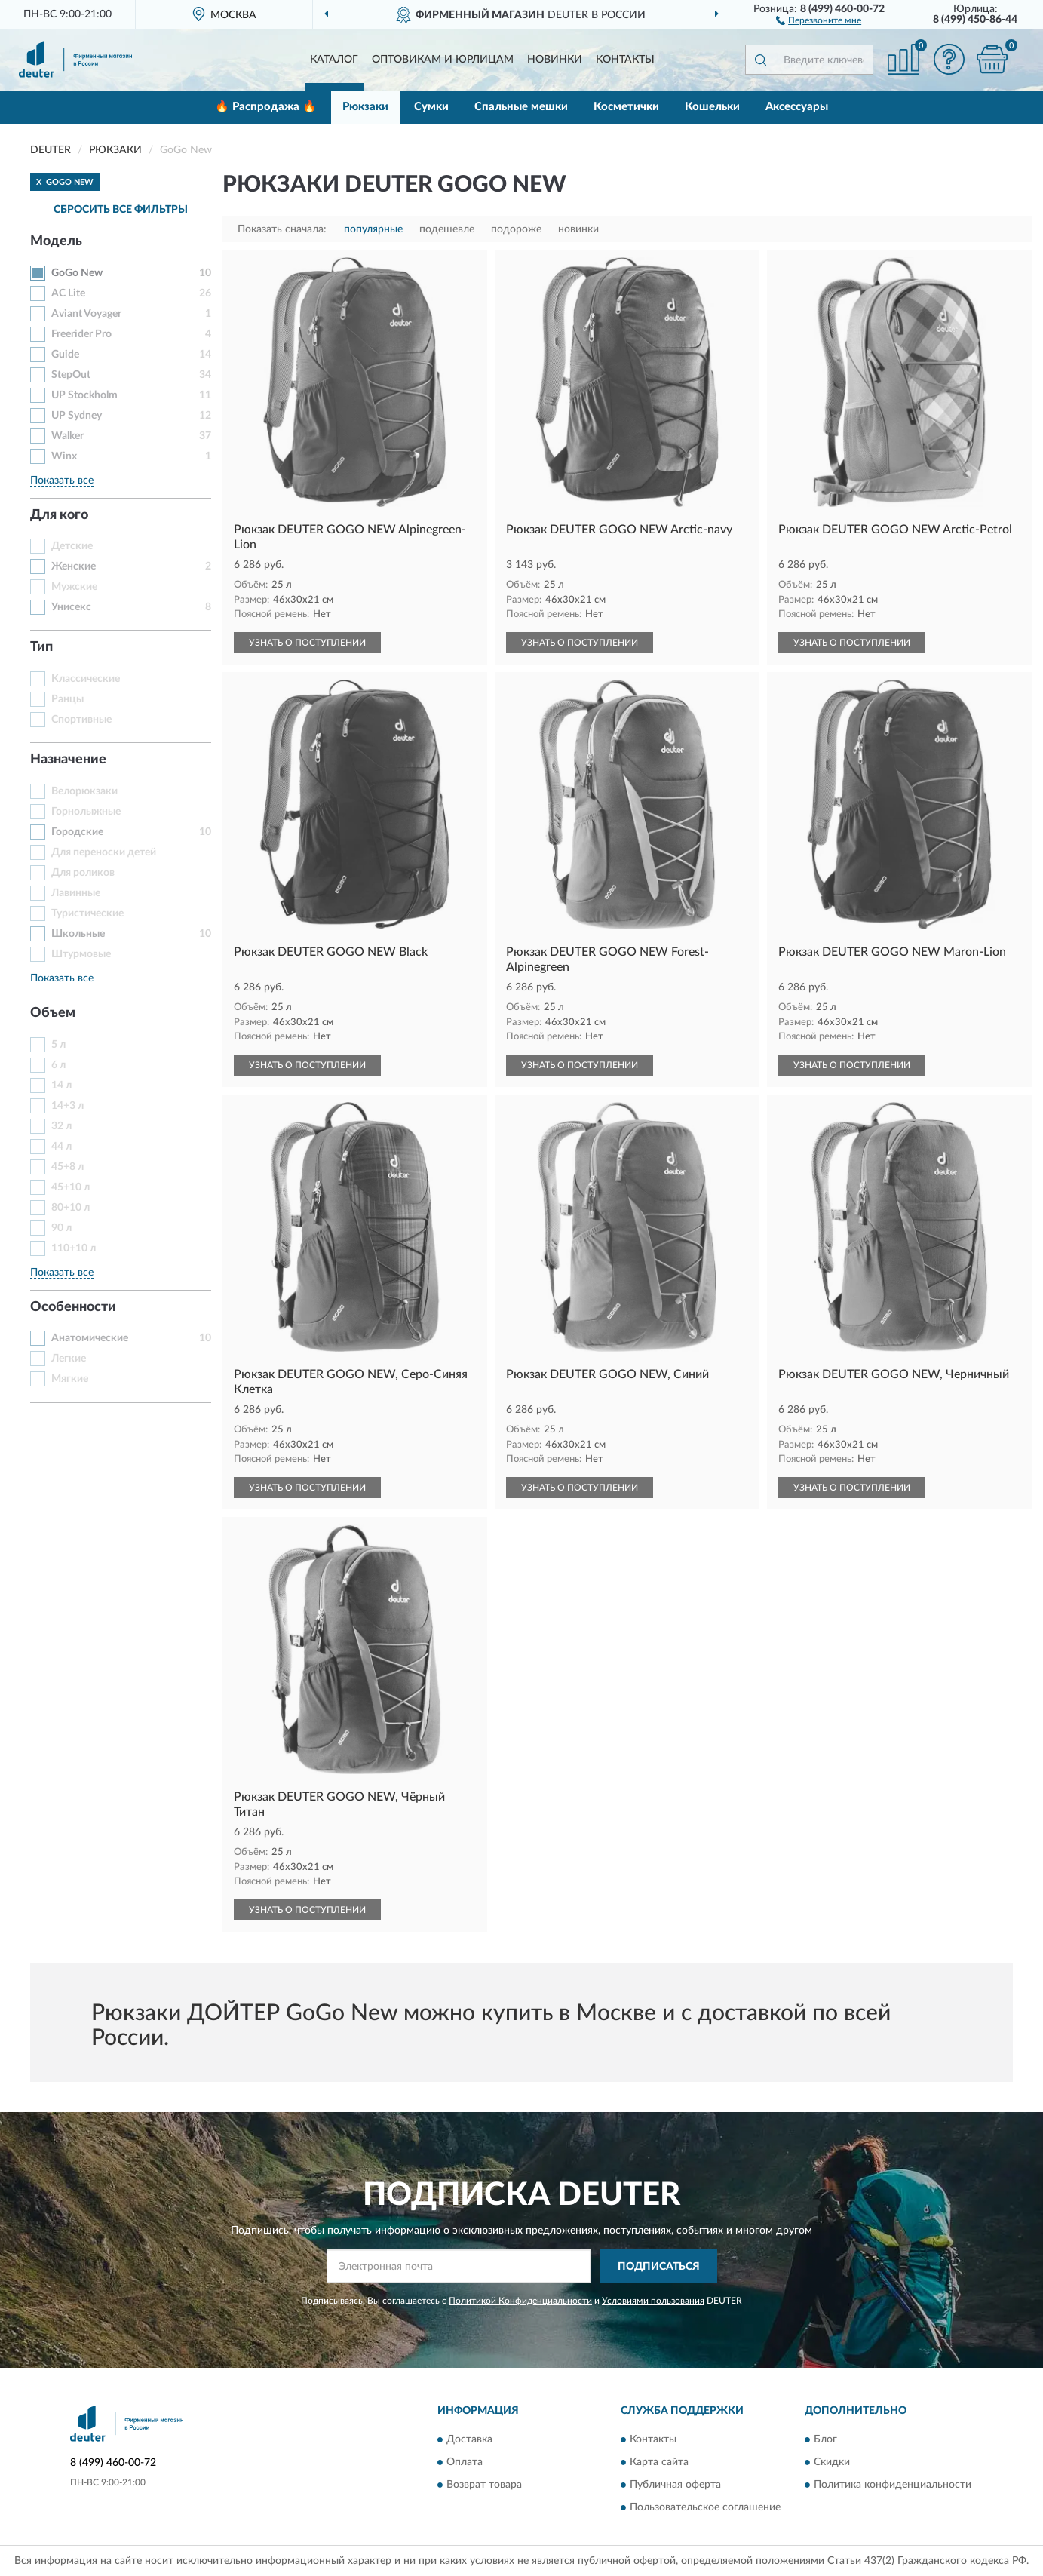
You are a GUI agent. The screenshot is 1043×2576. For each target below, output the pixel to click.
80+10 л (70, 1207)
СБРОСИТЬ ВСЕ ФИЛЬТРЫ (121, 209)
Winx (64, 456)
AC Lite (68, 293)
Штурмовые (81, 954)
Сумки (431, 106)
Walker (67, 436)
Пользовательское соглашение (705, 2508)
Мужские (74, 587)
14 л (61, 1085)
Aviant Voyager (86, 314)
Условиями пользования (653, 2300)
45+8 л (67, 1167)
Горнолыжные (86, 811)
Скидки (832, 2463)
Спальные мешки (521, 106)
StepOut (70, 375)
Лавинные (75, 893)
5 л (58, 1044)
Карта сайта (659, 2463)
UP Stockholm (84, 395)
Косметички (626, 106)
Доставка (469, 2440)
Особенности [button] (73, 1307)
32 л (61, 1126)
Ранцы (67, 699)
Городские (77, 832)
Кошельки (712, 106)
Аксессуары (796, 106)
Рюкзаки (365, 106)
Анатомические (89, 1338)
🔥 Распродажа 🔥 (266, 106)
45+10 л (70, 1187)
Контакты (625, 59)
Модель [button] (56, 241)
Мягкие (69, 1379)
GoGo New (77, 273)
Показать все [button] (62, 480)
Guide (65, 354)
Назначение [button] (68, 759)
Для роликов (83, 872)
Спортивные (81, 719)
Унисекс (71, 607)
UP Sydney (76, 415)
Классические (85, 679)
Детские (72, 546)
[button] (818, 19)
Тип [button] (41, 647)
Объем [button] (52, 1013)
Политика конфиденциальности (892, 2485)
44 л (61, 1146)
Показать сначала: (282, 229)
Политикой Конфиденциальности (520, 2300)
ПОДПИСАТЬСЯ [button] (659, 2266)
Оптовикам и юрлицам (443, 59)
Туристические (87, 913)
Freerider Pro (81, 334)
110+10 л (73, 1248)
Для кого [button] (59, 515)
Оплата (464, 2463)
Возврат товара (484, 2485)
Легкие (68, 1358)
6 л (58, 1065)
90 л (61, 1228)
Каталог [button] (334, 59)
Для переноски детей (103, 852)
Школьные (78, 934)
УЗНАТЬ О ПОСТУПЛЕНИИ (307, 642)
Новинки (554, 59)
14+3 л (67, 1106)
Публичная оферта (675, 2485)
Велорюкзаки (84, 791)
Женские (73, 566)
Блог (825, 2440)
